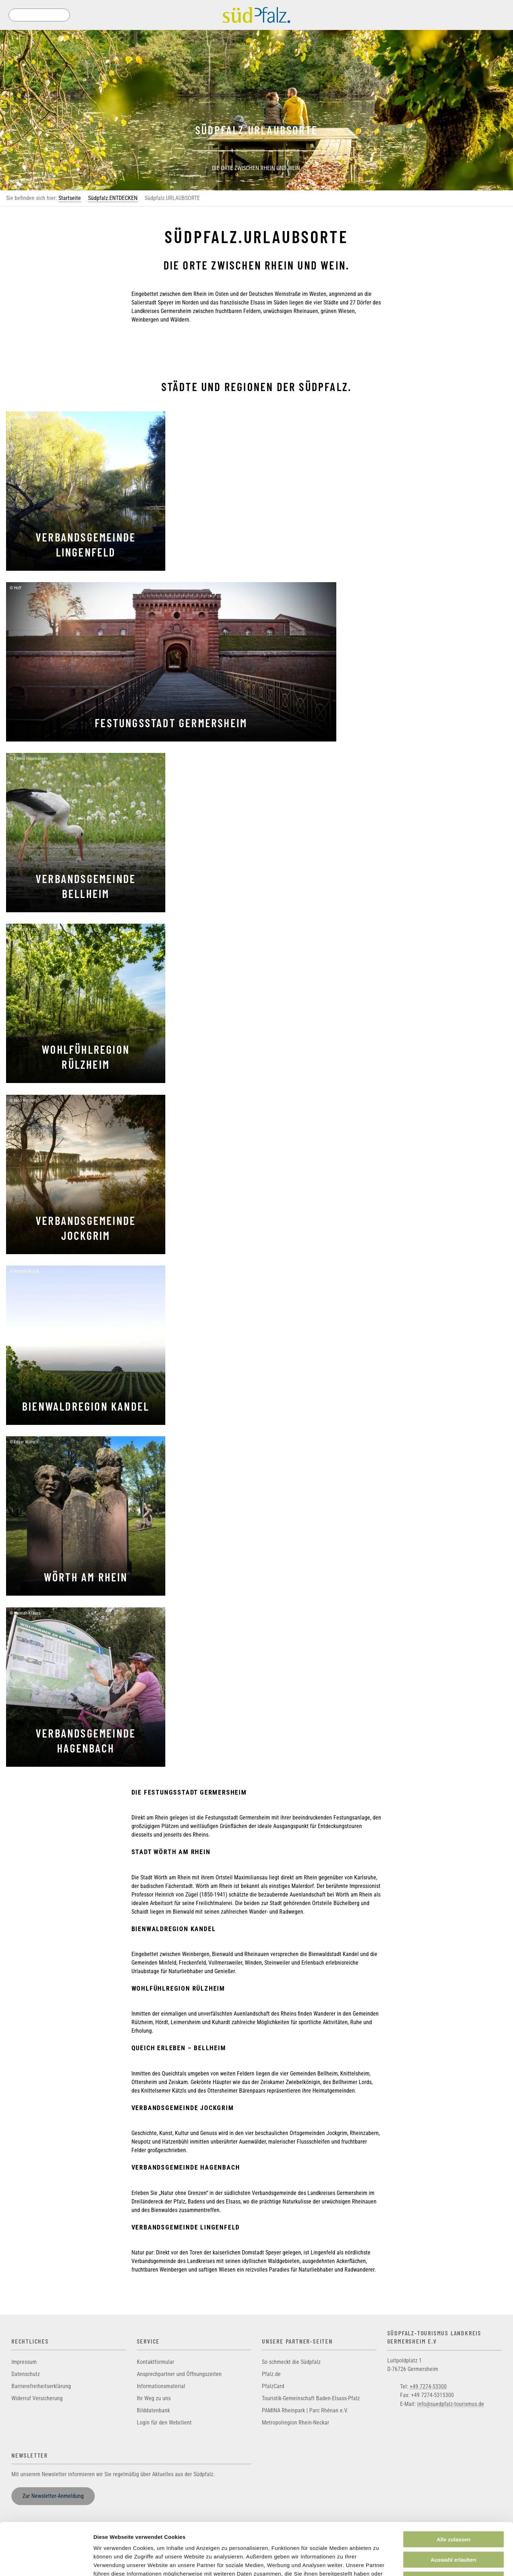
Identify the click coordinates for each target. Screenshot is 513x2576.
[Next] (335, 151)
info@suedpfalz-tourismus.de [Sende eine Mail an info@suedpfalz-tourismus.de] (450, 2404)
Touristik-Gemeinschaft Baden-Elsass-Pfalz (311, 2398)
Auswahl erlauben (453, 2511)
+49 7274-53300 (428, 2386)
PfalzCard (273, 2386)
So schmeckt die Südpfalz (291, 2362)
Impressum (24, 2362)
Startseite (69, 198)
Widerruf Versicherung (37, 2398)
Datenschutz (25, 2374)
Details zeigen (379, 2562)
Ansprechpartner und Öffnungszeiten (179, 2374)
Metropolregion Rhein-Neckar (295, 2422)
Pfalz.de (271, 2374)
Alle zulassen (453, 2490)
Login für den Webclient (164, 2422)
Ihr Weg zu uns (154, 2398)
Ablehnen (453, 2531)
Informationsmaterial (161, 2386)
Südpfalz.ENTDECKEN (113, 198)
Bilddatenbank (153, 2410)
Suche (15, 15)
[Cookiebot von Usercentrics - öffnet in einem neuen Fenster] (46, 2562)
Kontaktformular (155, 2362)
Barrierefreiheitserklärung (41, 2386)
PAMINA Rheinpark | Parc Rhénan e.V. (305, 2410)
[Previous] (178, 151)
